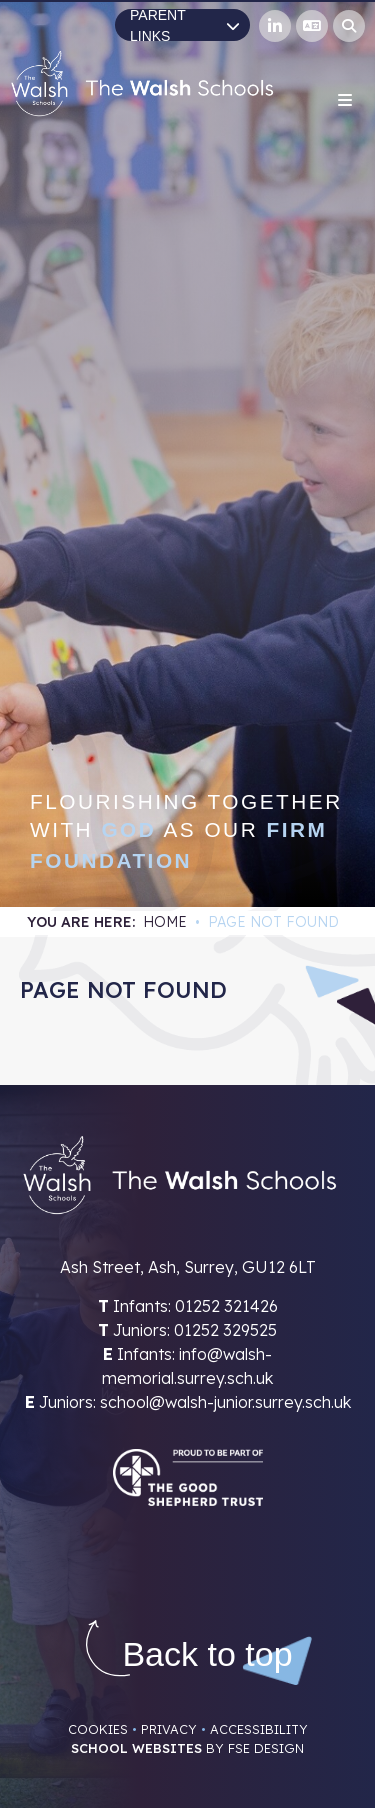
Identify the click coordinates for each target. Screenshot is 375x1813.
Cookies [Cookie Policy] (98, 1729)
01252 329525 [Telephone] (225, 1330)
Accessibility (259, 1729)
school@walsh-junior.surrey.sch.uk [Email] (225, 1402)
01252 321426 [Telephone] (226, 1306)
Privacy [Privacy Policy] (169, 1729)
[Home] (142, 83)
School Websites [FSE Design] (136, 1748)
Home (165, 922)
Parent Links (185, 25)
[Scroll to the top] (207, 1654)
